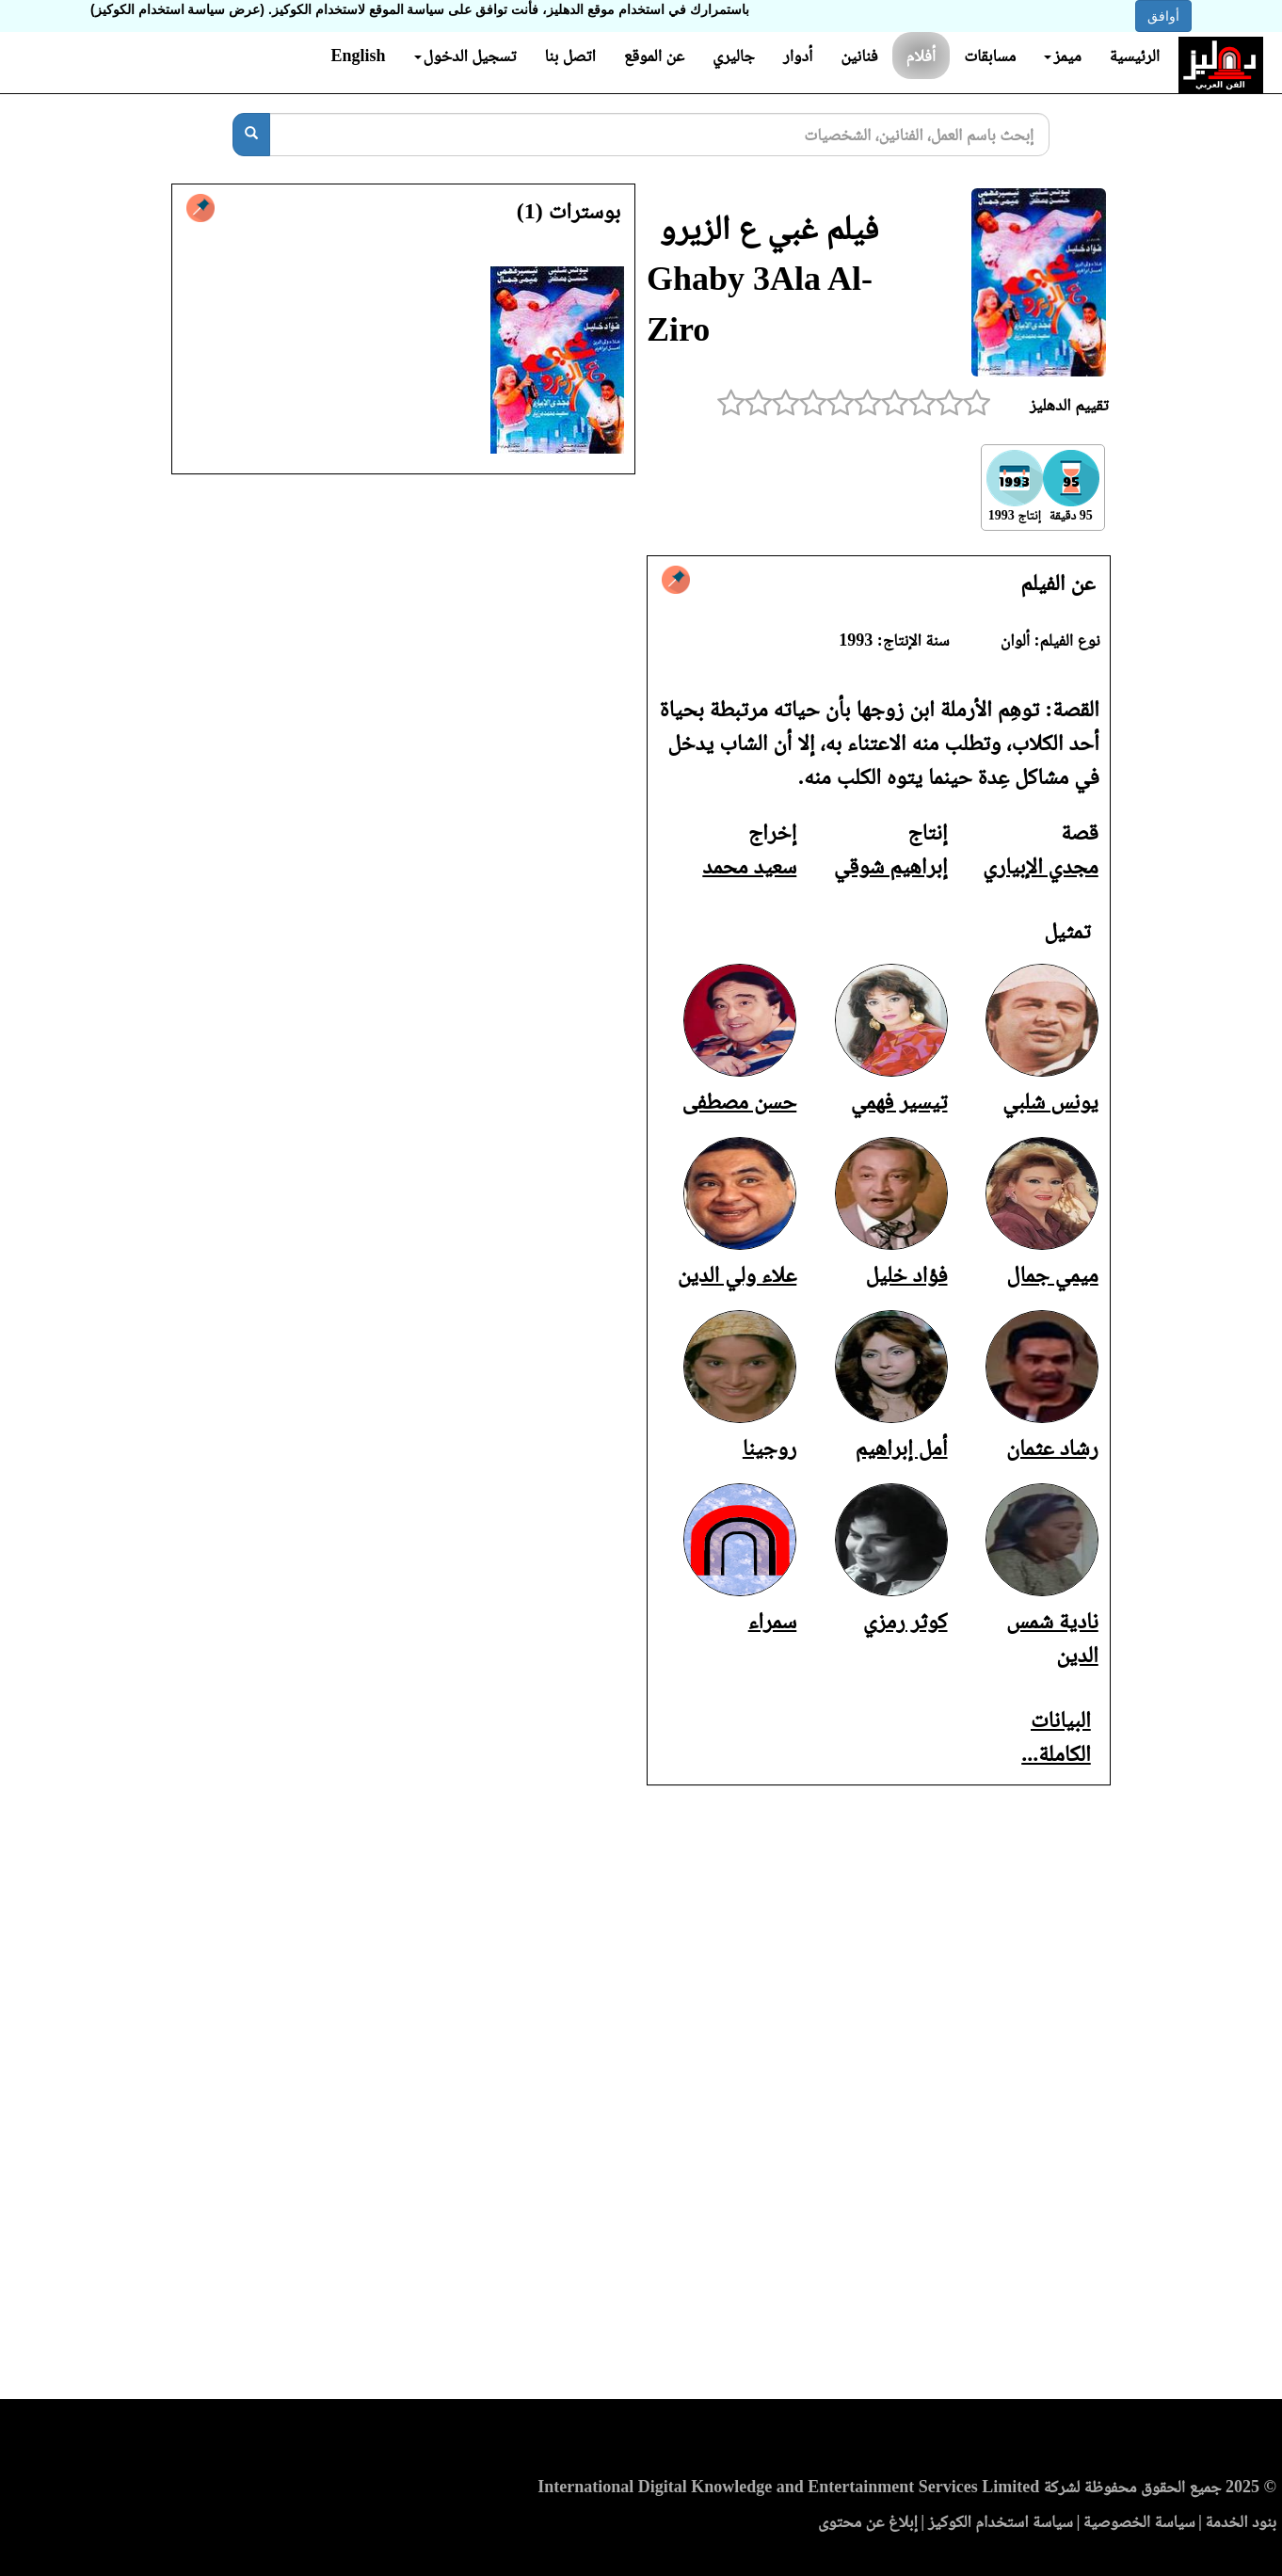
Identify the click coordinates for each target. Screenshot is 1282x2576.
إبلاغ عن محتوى (868, 2521)
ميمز (1062, 55)
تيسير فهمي (899, 1101)
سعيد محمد (749, 866)
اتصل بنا (569, 55)
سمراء (772, 1620)
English (357, 55)
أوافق (1163, 16)
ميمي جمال (1052, 1274)
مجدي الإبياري (1040, 866)
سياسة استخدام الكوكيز (1000, 2521)
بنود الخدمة (1240, 2521)
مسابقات (990, 55)
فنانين (859, 55)
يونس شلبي (1050, 1101)
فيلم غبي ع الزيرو (769, 228)
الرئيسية (1135, 55)
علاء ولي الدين (737, 1274)
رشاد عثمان (1052, 1447)
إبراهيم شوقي (891, 866)
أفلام (921, 55)
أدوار (797, 55)
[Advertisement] (641, 2098)
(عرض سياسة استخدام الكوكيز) (177, 9)
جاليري (734, 55)
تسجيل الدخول (465, 55)
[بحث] (251, 134)
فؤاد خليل (907, 1274)
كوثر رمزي (905, 1620)
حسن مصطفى (739, 1101)
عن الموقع (654, 55)
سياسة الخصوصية (1139, 2521)
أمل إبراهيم (901, 1447)
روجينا (769, 1447)
